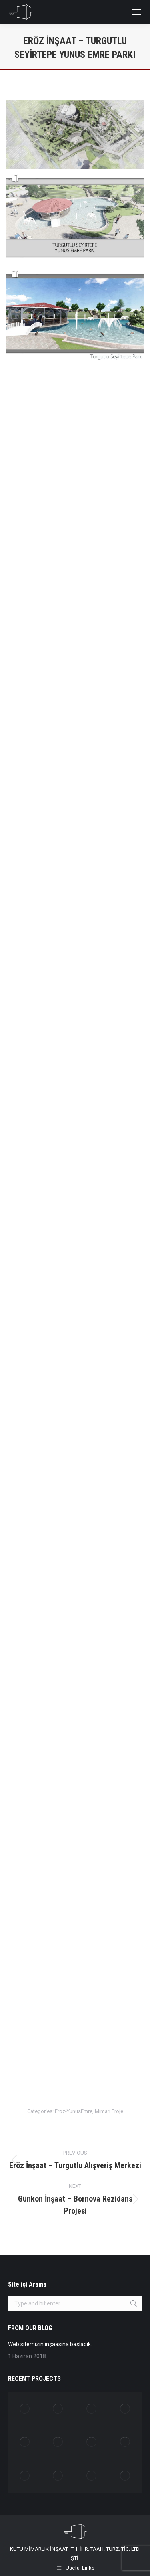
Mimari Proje (109, 2111)
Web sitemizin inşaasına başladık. (50, 2344)
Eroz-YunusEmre (73, 2111)
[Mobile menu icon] (136, 12)
